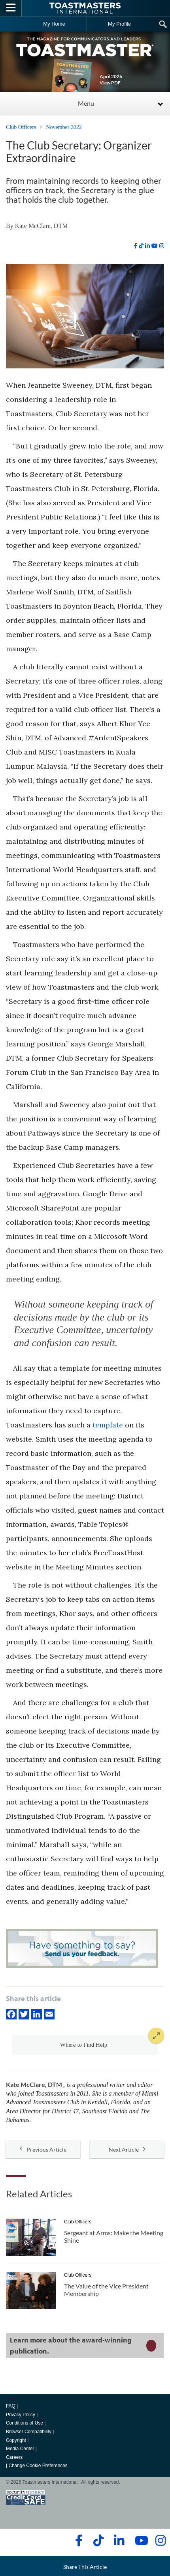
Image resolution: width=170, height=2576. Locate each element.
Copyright (16, 2440)
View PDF (110, 83)
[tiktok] (141, 245)
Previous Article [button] (43, 2149)
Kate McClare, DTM (41, 225)
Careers (14, 2457)
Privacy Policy (20, 2414)
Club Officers (21, 127)
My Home (54, 24)
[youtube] (154, 245)
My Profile (119, 24)
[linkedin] (147, 245)
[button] (85, 2045)
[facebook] (135, 245)
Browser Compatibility (28, 2431)
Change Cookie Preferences (37, 2465)
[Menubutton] (11, 8)
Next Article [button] (127, 2149)
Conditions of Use (24, 2423)
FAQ (10, 2406)
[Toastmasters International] (85, 8)
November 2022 (64, 127)
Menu (86, 103)
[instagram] (161, 245)
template (108, 1424)
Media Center (20, 2448)
